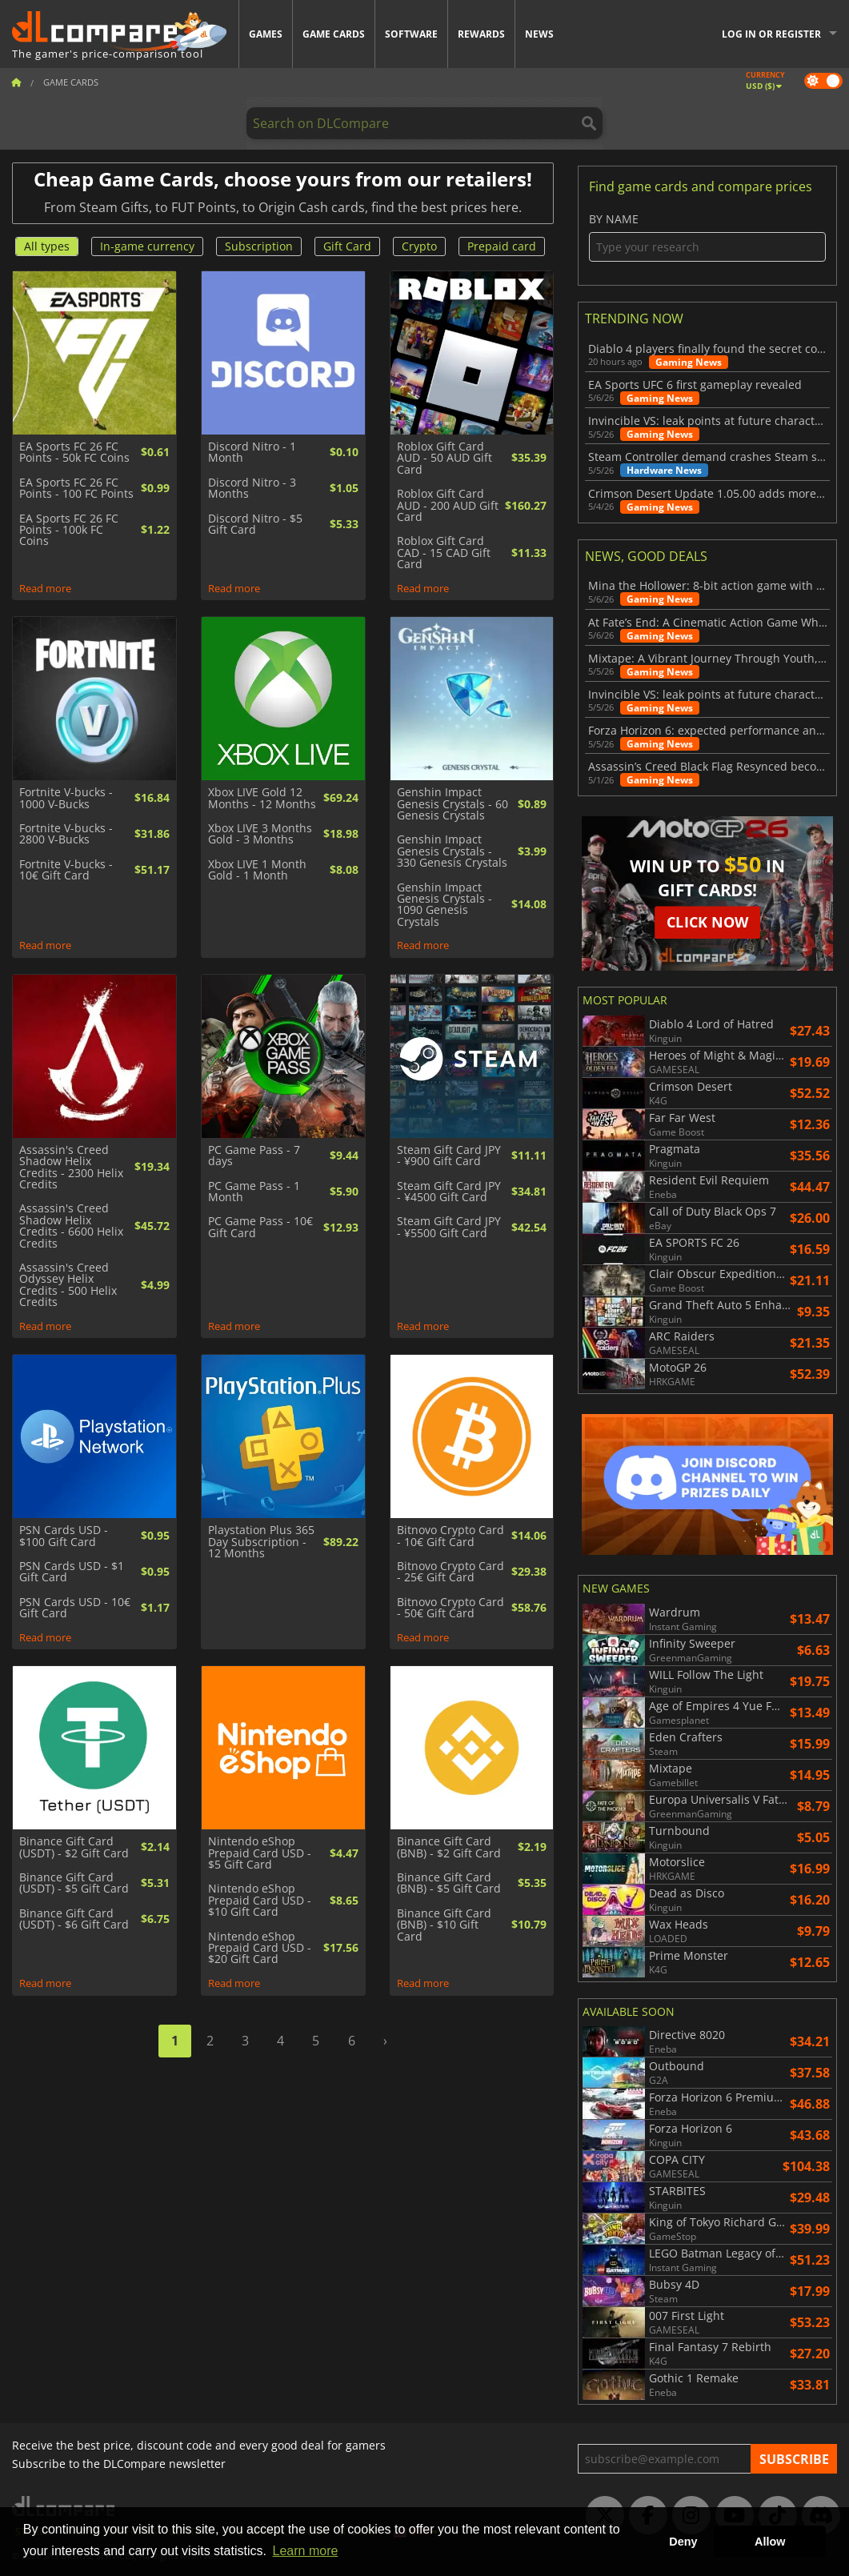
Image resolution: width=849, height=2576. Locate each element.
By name (707, 237)
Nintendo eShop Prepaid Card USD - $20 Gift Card (259, 1948)
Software (411, 34)
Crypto (419, 246)
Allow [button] (770, 2541)
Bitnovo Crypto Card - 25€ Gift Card (450, 1572)
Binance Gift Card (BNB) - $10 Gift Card (444, 1925)
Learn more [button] (305, 2551)
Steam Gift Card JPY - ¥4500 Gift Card (449, 1192)
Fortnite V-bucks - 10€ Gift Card (66, 870)
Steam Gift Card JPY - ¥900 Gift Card (449, 1156)
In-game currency (147, 246)
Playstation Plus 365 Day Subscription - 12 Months (261, 1541)
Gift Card (347, 246)
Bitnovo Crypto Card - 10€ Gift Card (450, 1536)
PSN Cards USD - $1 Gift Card (71, 1572)
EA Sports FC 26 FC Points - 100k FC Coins (68, 530)
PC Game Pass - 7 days (254, 1156)
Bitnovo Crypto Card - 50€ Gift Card (450, 1608)
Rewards (481, 34)
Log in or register (771, 34)
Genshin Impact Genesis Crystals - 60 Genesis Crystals (452, 804)
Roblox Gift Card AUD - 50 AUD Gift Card (444, 458)
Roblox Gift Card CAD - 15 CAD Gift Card (444, 552)
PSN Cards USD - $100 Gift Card (63, 1536)
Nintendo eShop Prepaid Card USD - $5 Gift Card (259, 1853)
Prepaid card (501, 246)
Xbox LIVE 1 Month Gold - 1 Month (257, 870)
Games (265, 34)
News (539, 34)
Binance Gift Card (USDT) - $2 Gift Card (74, 1847)
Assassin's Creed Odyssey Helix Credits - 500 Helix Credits (68, 1285)
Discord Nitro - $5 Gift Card (255, 524)
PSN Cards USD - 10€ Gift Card (74, 1608)
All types (47, 246)
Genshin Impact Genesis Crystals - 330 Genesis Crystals (452, 851)
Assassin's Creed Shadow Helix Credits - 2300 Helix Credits (71, 1167)
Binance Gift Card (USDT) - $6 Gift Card (74, 1919)
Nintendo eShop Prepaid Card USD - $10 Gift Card (259, 1900)
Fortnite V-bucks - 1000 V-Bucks (66, 798)
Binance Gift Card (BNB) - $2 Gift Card (449, 1847)
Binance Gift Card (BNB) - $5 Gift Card (449, 1883)
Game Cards (333, 34)
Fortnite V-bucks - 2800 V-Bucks (66, 834)
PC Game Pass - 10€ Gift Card (260, 1227)
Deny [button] (683, 2541)
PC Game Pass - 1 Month (254, 1192)
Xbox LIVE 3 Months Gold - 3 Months (260, 834)
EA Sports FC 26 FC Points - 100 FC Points (76, 488)
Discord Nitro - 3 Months (252, 488)
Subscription (259, 246)
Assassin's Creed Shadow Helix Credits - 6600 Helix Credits (71, 1226)
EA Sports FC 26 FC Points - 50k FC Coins (74, 452)
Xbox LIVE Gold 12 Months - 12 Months (262, 798)
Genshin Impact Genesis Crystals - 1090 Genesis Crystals (444, 905)
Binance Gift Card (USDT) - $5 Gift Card (74, 1883)
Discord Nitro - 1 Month (252, 452)
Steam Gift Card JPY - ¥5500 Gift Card (449, 1227)
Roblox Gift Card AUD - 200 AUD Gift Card (448, 505)
